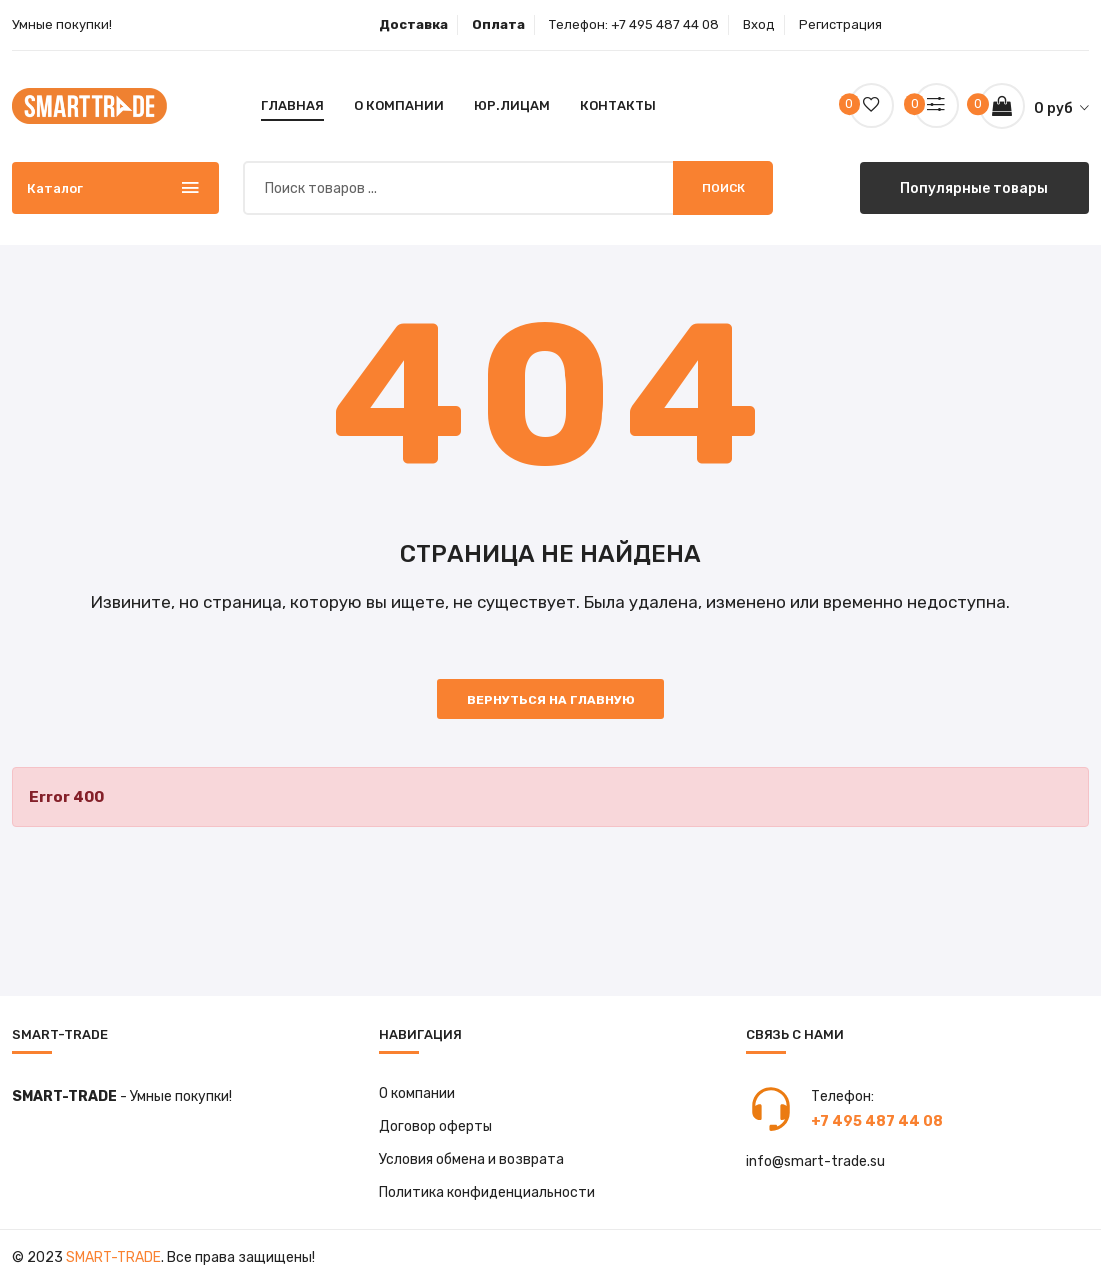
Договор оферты (436, 1127)
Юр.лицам (512, 105)
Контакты (618, 105)
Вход (759, 24)
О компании (399, 105)
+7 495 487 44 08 (665, 24)
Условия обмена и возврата (471, 1160)
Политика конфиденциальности (487, 1193)
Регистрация (840, 24)
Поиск (723, 188)
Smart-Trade (113, 1258)
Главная (292, 105)
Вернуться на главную (551, 701)
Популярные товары (974, 187)
